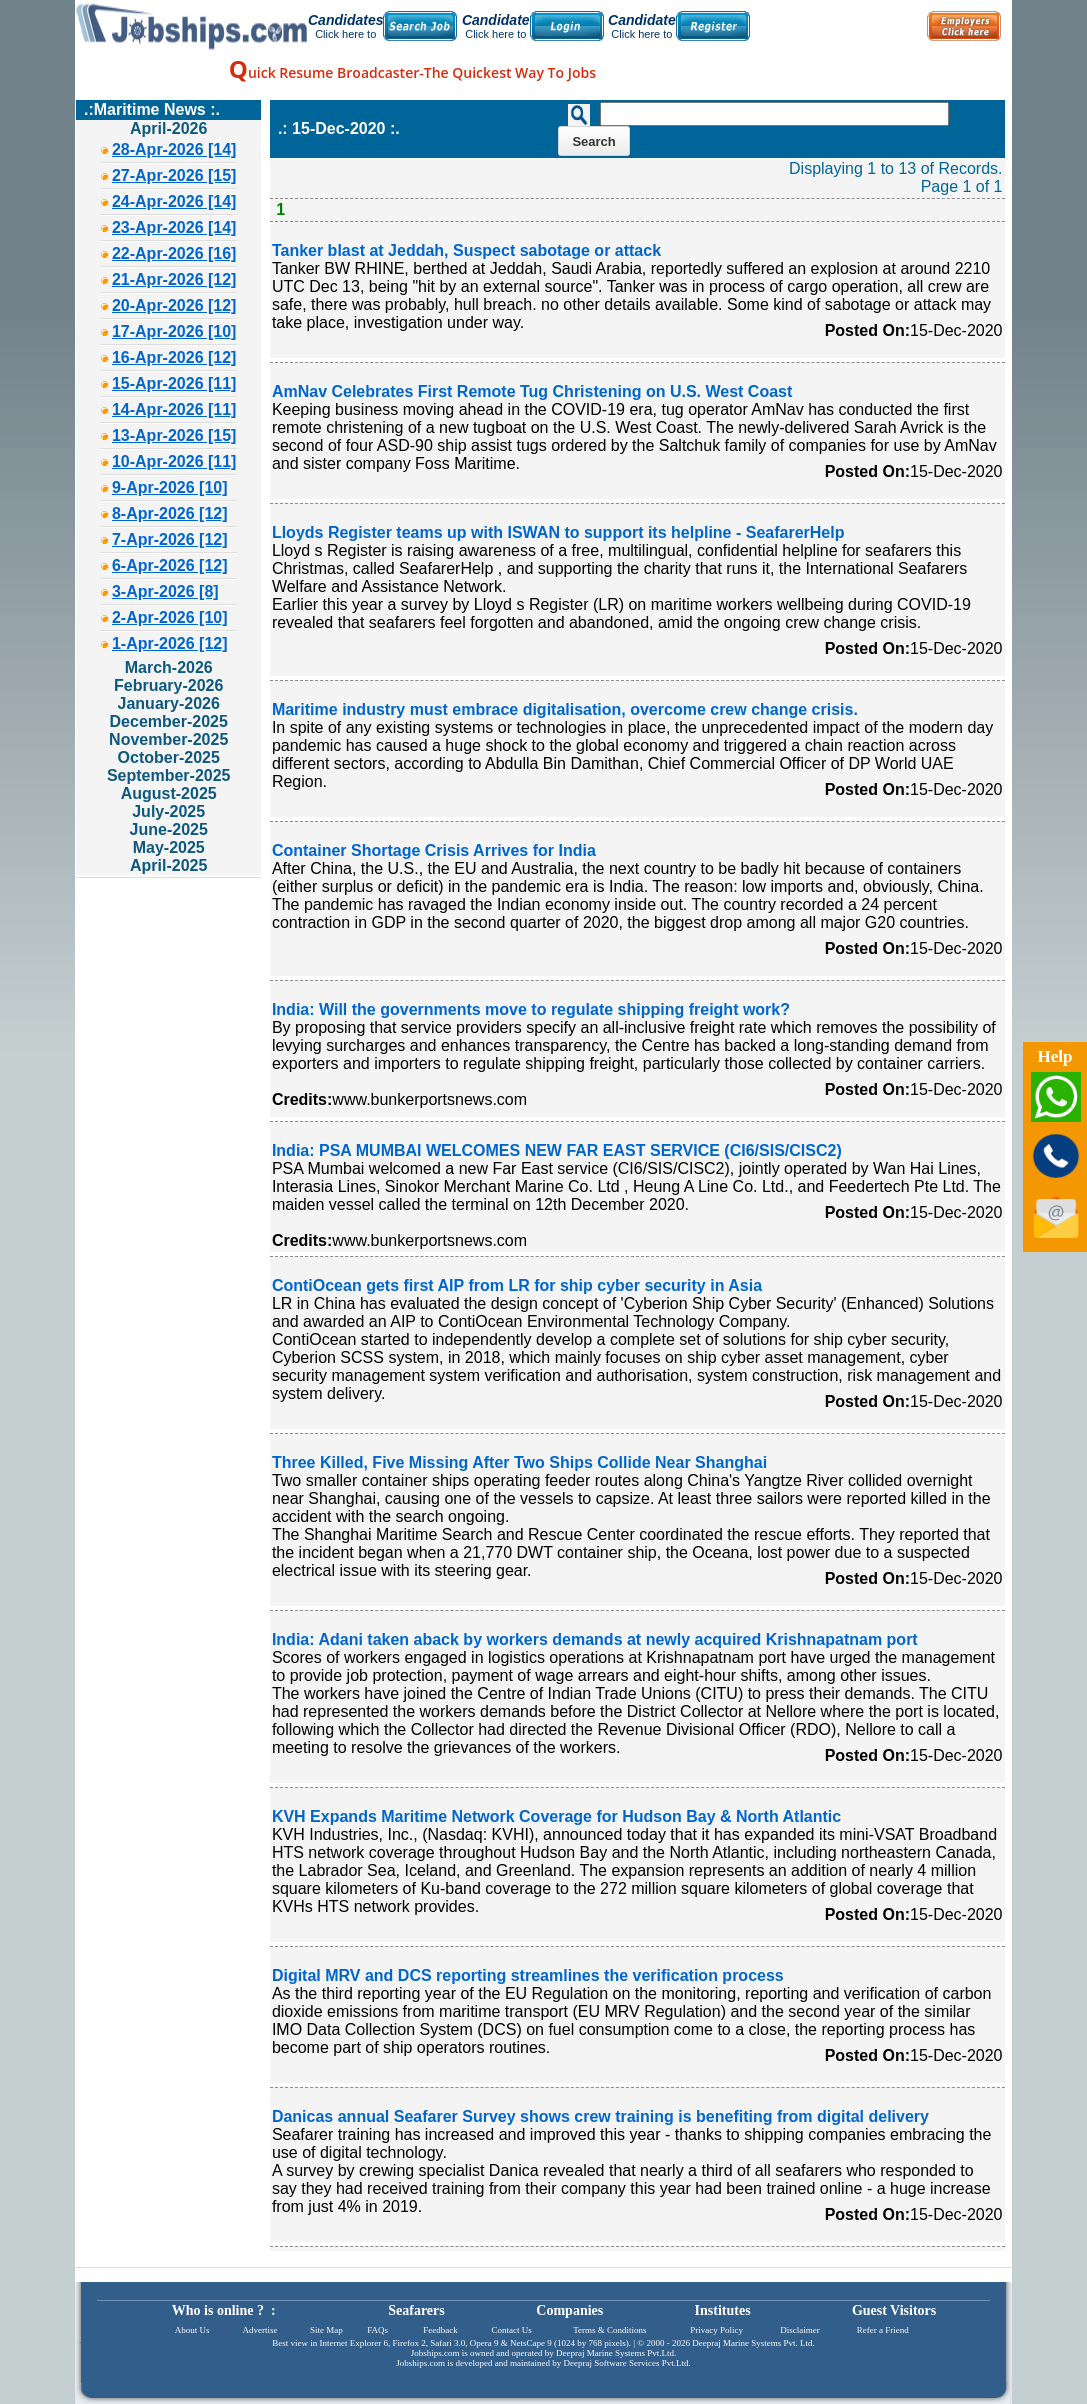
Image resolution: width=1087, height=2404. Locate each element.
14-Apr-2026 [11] (174, 409)
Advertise (259, 2330)
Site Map (326, 2330)
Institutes (723, 2310)
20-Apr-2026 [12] (174, 305)
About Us (192, 2330)
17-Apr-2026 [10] (174, 331)
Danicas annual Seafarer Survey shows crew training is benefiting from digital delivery (600, 2116)
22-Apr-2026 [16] (174, 253)
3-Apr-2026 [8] (165, 591)
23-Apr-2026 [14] (174, 227)
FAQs (377, 2330)
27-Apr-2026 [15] (174, 175)
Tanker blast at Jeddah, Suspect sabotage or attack (466, 250)
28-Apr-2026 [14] (174, 149)
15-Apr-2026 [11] (174, 383)
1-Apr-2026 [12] (170, 643)
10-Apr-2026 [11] (174, 461)
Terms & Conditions (609, 2330)
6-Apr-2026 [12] (170, 565)
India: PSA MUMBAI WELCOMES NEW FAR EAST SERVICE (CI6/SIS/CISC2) (557, 1150)
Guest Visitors (894, 2310)
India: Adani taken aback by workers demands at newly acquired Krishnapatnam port (595, 1639)
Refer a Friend (883, 2330)
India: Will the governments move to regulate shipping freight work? (531, 1009)
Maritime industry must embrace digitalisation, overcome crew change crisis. (565, 709)
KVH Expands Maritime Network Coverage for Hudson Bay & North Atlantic (556, 1816)
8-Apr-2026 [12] (170, 513)
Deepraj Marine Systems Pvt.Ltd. (616, 2353)
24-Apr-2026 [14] (174, 201)
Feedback (440, 2330)
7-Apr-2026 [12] (170, 539)
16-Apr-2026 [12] (174, 357)
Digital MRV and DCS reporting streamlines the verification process (528, 1975)
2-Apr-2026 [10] (170, 617)
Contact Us (512, 2330)
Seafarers (416, 2310)
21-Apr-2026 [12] (174, 279)
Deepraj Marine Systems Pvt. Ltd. (753, 2343)
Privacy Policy (716, 2330)
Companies (569, 2310)
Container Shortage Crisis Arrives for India (434, 850)
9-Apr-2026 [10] (170, 487)
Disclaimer (800, 2330)
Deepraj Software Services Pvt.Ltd (626, 2363)
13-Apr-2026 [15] (174, 435)
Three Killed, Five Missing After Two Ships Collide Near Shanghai (519, 1462)
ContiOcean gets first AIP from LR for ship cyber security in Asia (517, 1285)
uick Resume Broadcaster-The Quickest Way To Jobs (412, 72)
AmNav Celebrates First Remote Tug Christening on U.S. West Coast (532, 391)
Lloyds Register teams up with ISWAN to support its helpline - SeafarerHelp (558, 532)
